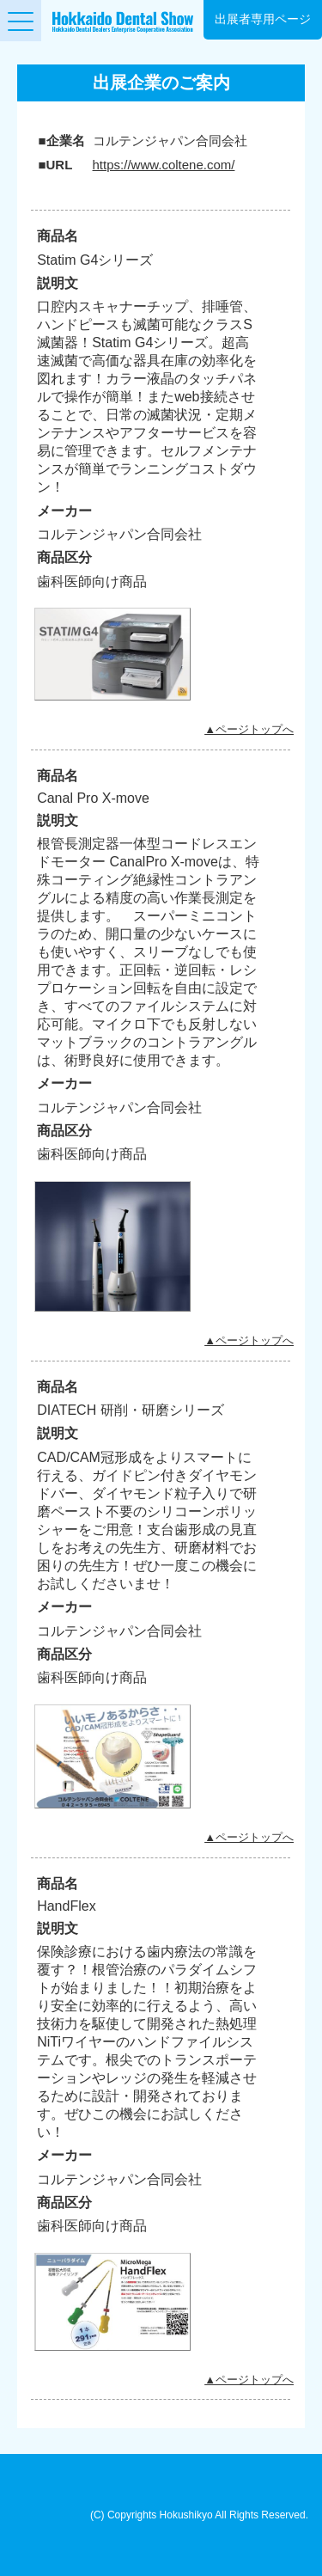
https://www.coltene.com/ (164, 164)
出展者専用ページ (263, 19)
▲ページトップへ (249, 729)
